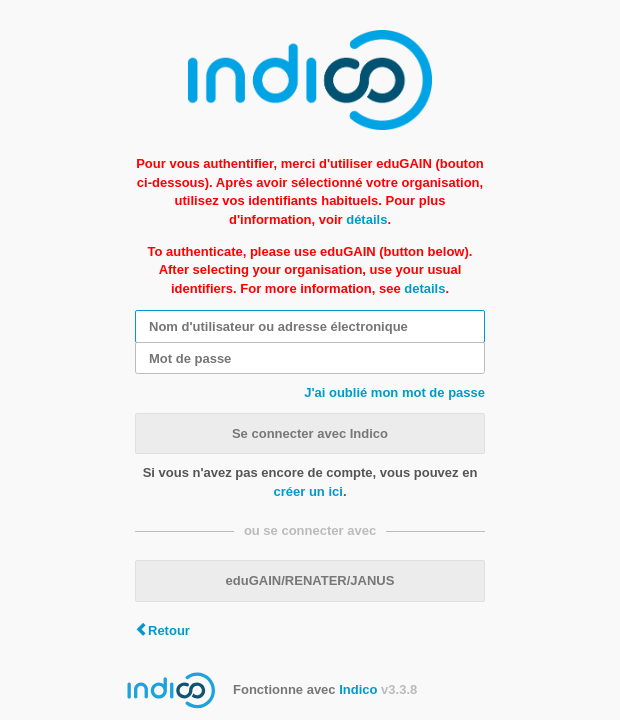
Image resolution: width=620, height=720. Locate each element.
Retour (169, 630)
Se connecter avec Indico (310, 433)
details (424, 288)
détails (366, 219)
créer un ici (308, 491)
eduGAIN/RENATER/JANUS (310, 580)
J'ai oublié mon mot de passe (394, 392)
